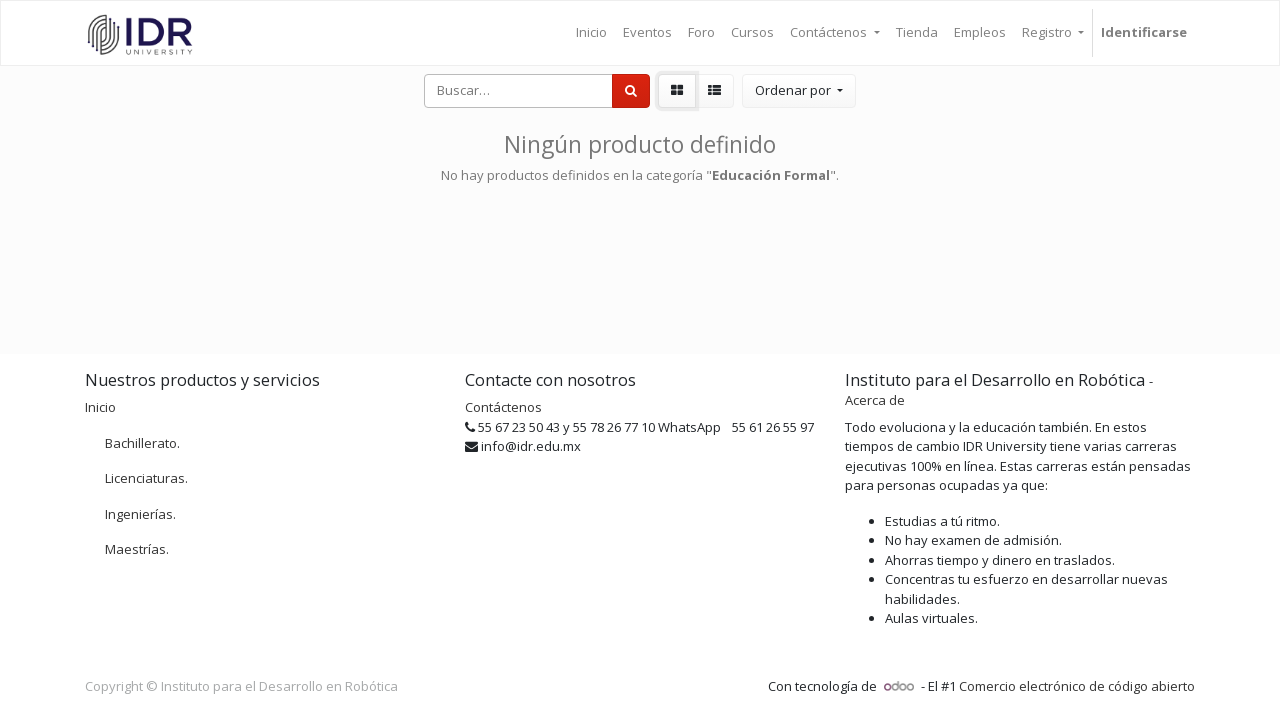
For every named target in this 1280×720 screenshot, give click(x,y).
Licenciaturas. (146, 478)
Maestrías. (137, 549)
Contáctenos (503, 407)
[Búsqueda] (631, 91)
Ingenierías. (140, 514)
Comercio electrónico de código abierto (1077, 686)
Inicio (100, 407)
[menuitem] (591, 33)
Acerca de (875, 400)
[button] (799, 91)
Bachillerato (141, 443)
